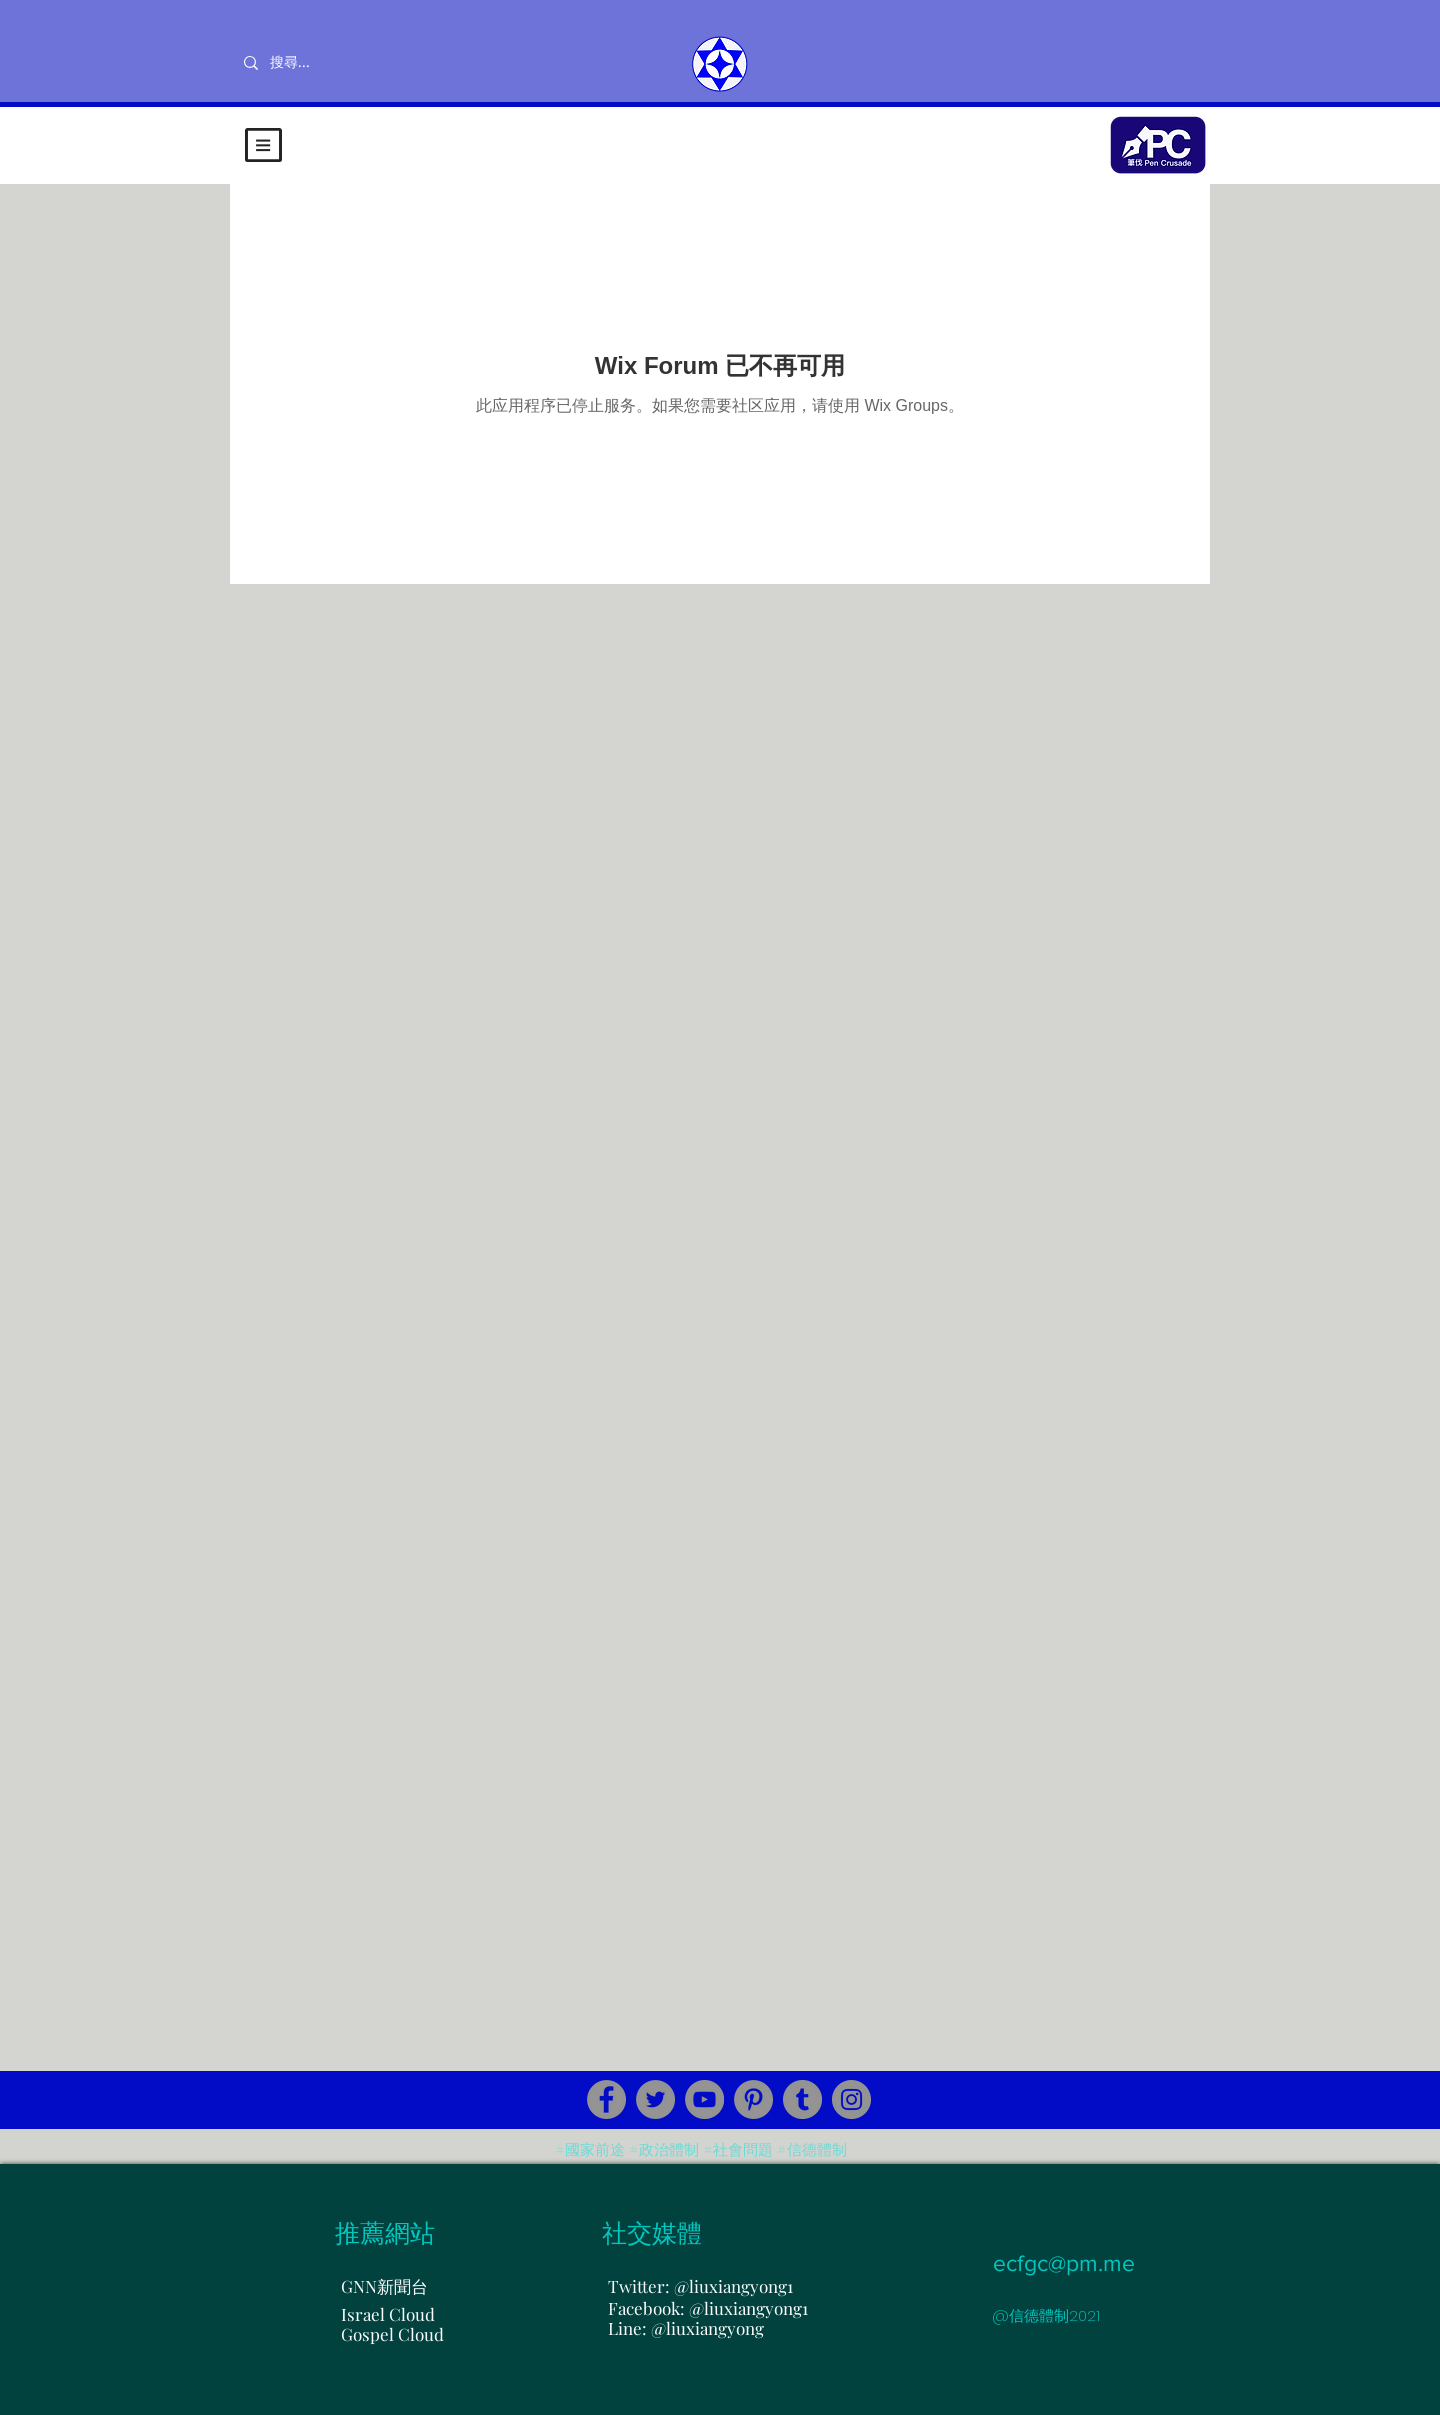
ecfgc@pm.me (1064, 2263)
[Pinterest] (753, 2099)
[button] (263, 145)
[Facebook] (606, 2099)
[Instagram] (851, 2099)
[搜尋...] (355, 63)
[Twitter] (655, 2099)
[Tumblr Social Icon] (802, 2099)
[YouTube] (704, 2099)
